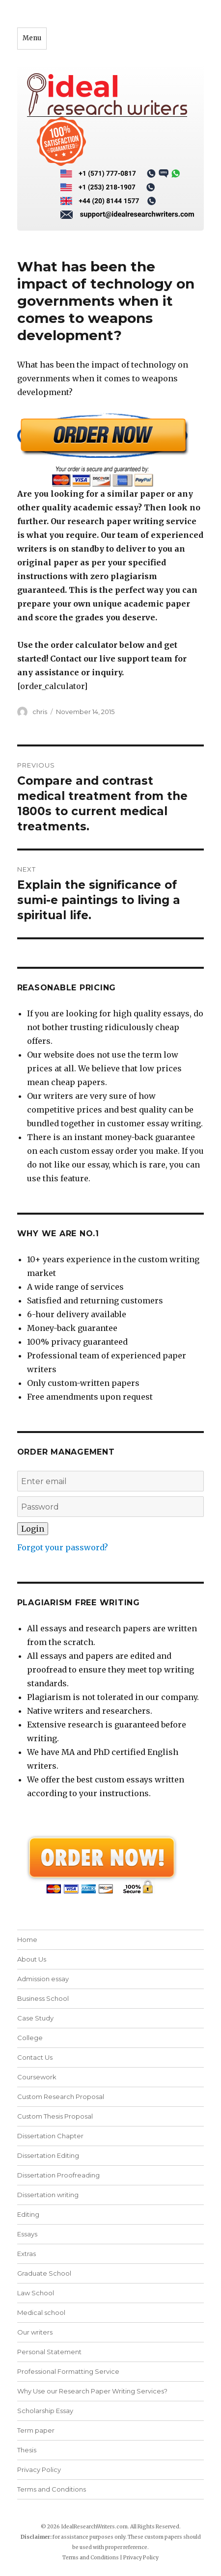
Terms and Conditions (51, 2489)
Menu (32, 38)
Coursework (36, 2077)
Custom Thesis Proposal (55, 2116)
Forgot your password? (62, 1547)
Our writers (35, 2332)
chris (39, 712)
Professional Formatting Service (68, 2371)
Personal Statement (49, 2352)
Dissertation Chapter (50, 2136)
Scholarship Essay (45, 2411)
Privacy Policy (39, 2469)
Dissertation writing (48, 2195)
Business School (43, 1998)
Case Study (35, 2018)
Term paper (36, 2430)
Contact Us (35, 2057)
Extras (26, 2253)
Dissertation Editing (48, 2155)
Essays (27, 2234)
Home (27, 1939)
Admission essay (43, 1979)
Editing (28, 2214)
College (30, 2038)
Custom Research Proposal (60, 2096)
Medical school (41, 2312)
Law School (35, 2293)
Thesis (26, 2450)
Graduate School (44, 2273)
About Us (31, 1959)
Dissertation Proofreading (58, 2175)
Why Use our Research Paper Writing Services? (92, 2391)
